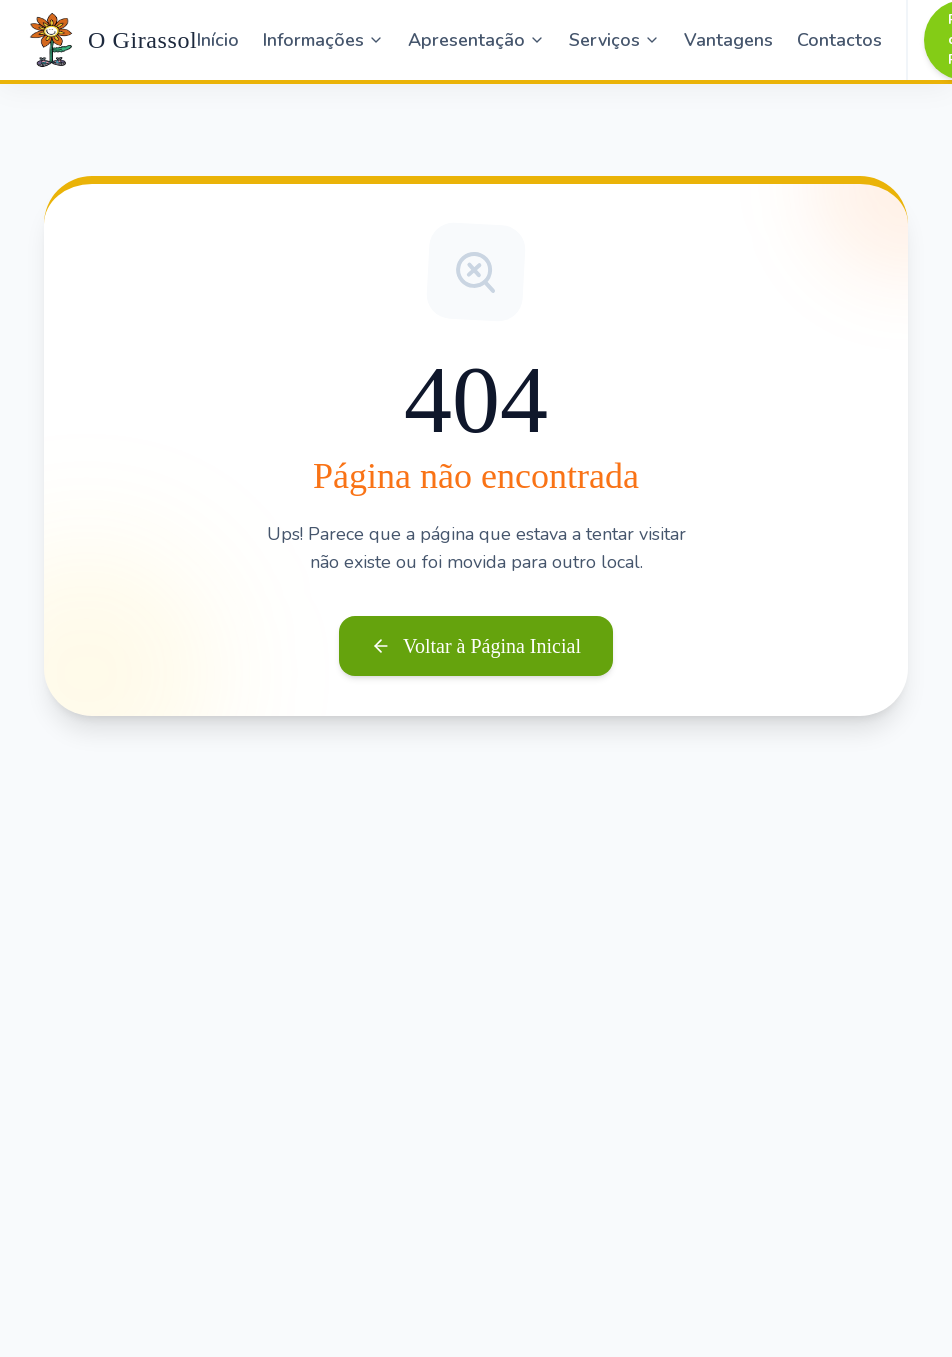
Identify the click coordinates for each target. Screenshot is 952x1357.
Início (218, 40)
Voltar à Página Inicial (476, 646)
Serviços (614, 40)
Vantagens (728, 40)
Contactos (839, 40)
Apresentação (476, 40)
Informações (323, 40)
